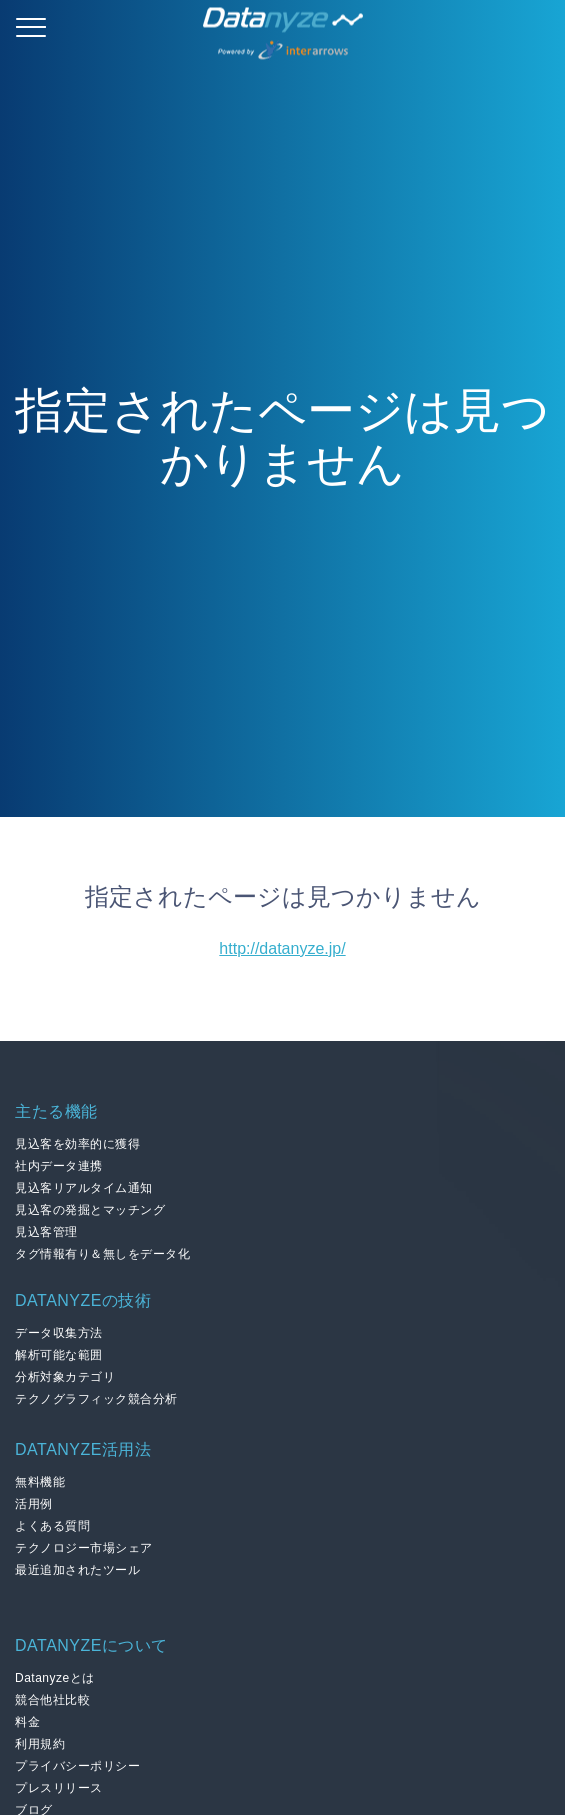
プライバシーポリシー (77, 1766)
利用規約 (40, 1744)
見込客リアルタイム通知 (84, 1188)
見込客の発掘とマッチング (90, 1210)
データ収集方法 (59, 1333)
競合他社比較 (52, 1700)
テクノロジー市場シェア (84, 1548)
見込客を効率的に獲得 (77, 1144)
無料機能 (40, 1482)
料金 (27, 1722)
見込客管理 (46, 1232)
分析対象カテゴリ (65, 1377)
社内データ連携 (59, 1166)
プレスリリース (59, 1788)
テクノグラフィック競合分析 (96, 1399)
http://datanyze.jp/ (282, 948)
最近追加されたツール (77, 1570)
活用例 (34, 1504)
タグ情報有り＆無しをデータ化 (102, 1254)
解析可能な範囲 (59, 1355)
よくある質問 (52, 1526)
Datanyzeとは (55, 1678)
